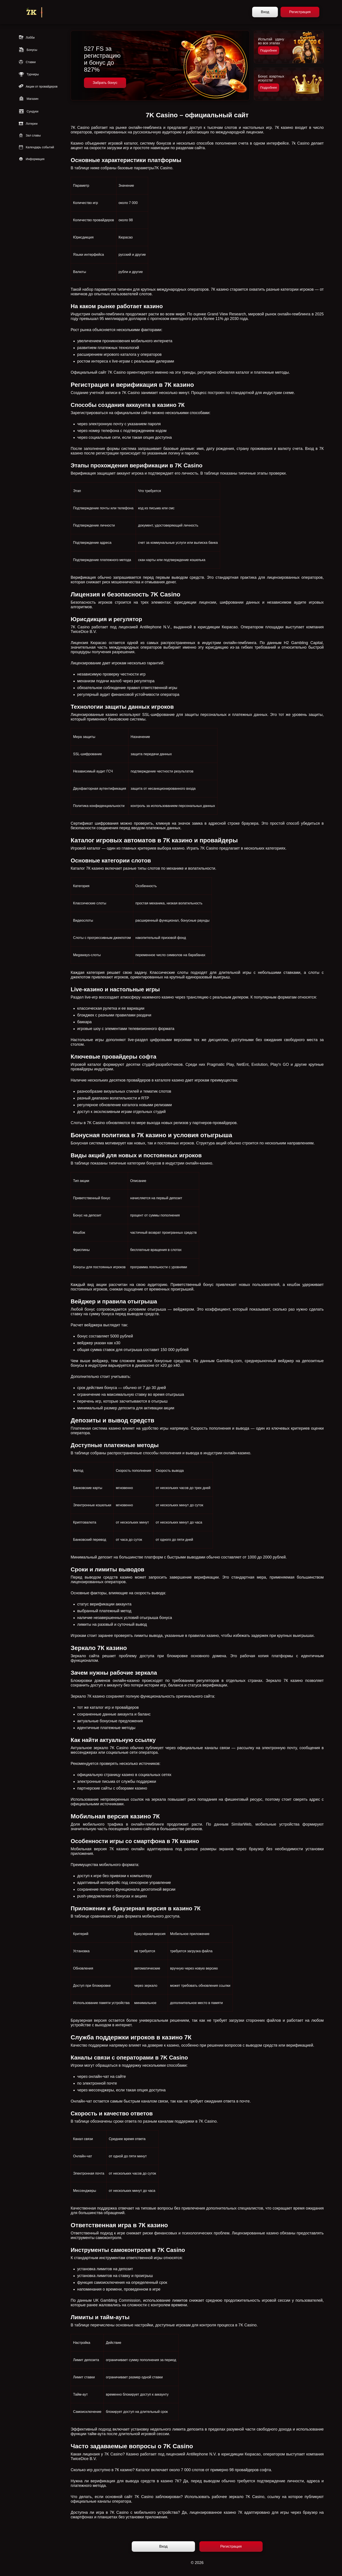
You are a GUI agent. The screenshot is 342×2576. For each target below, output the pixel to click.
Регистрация (300, 12)
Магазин (28, 99)
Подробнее (268, 50)
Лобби (26, 37)
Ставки (27, 62)
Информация (31, 159)
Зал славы (29, 135)
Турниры (28, 74)
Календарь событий (36, 147)
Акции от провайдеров (38, 86)
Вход (265, 12)
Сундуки (28, 111)
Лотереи (28, 123)
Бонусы (27, 50)
